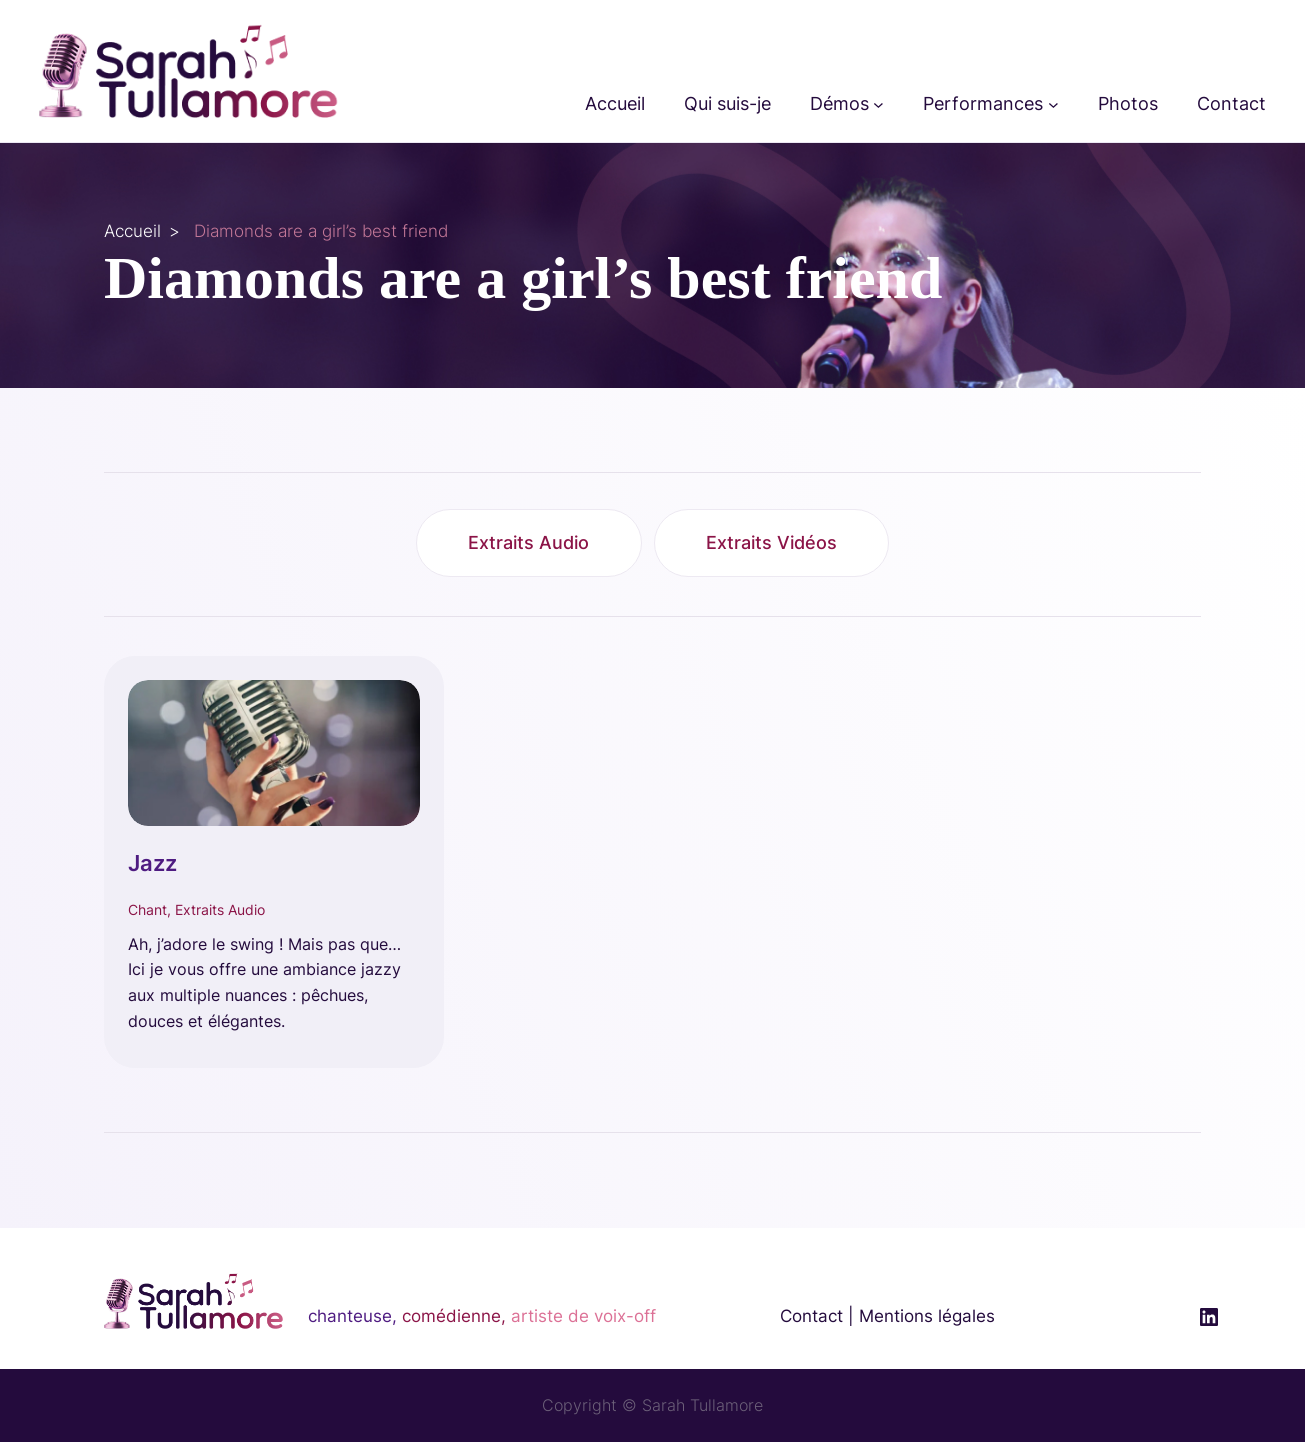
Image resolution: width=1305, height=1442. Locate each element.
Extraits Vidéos (771, 542)
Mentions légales (927, 1316)
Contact (811, 1316)
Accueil (132, 231)
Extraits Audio (528, 542)
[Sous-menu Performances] (1053, 104)
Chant (147, 909)
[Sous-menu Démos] (878, 104)
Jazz (152, 863)
